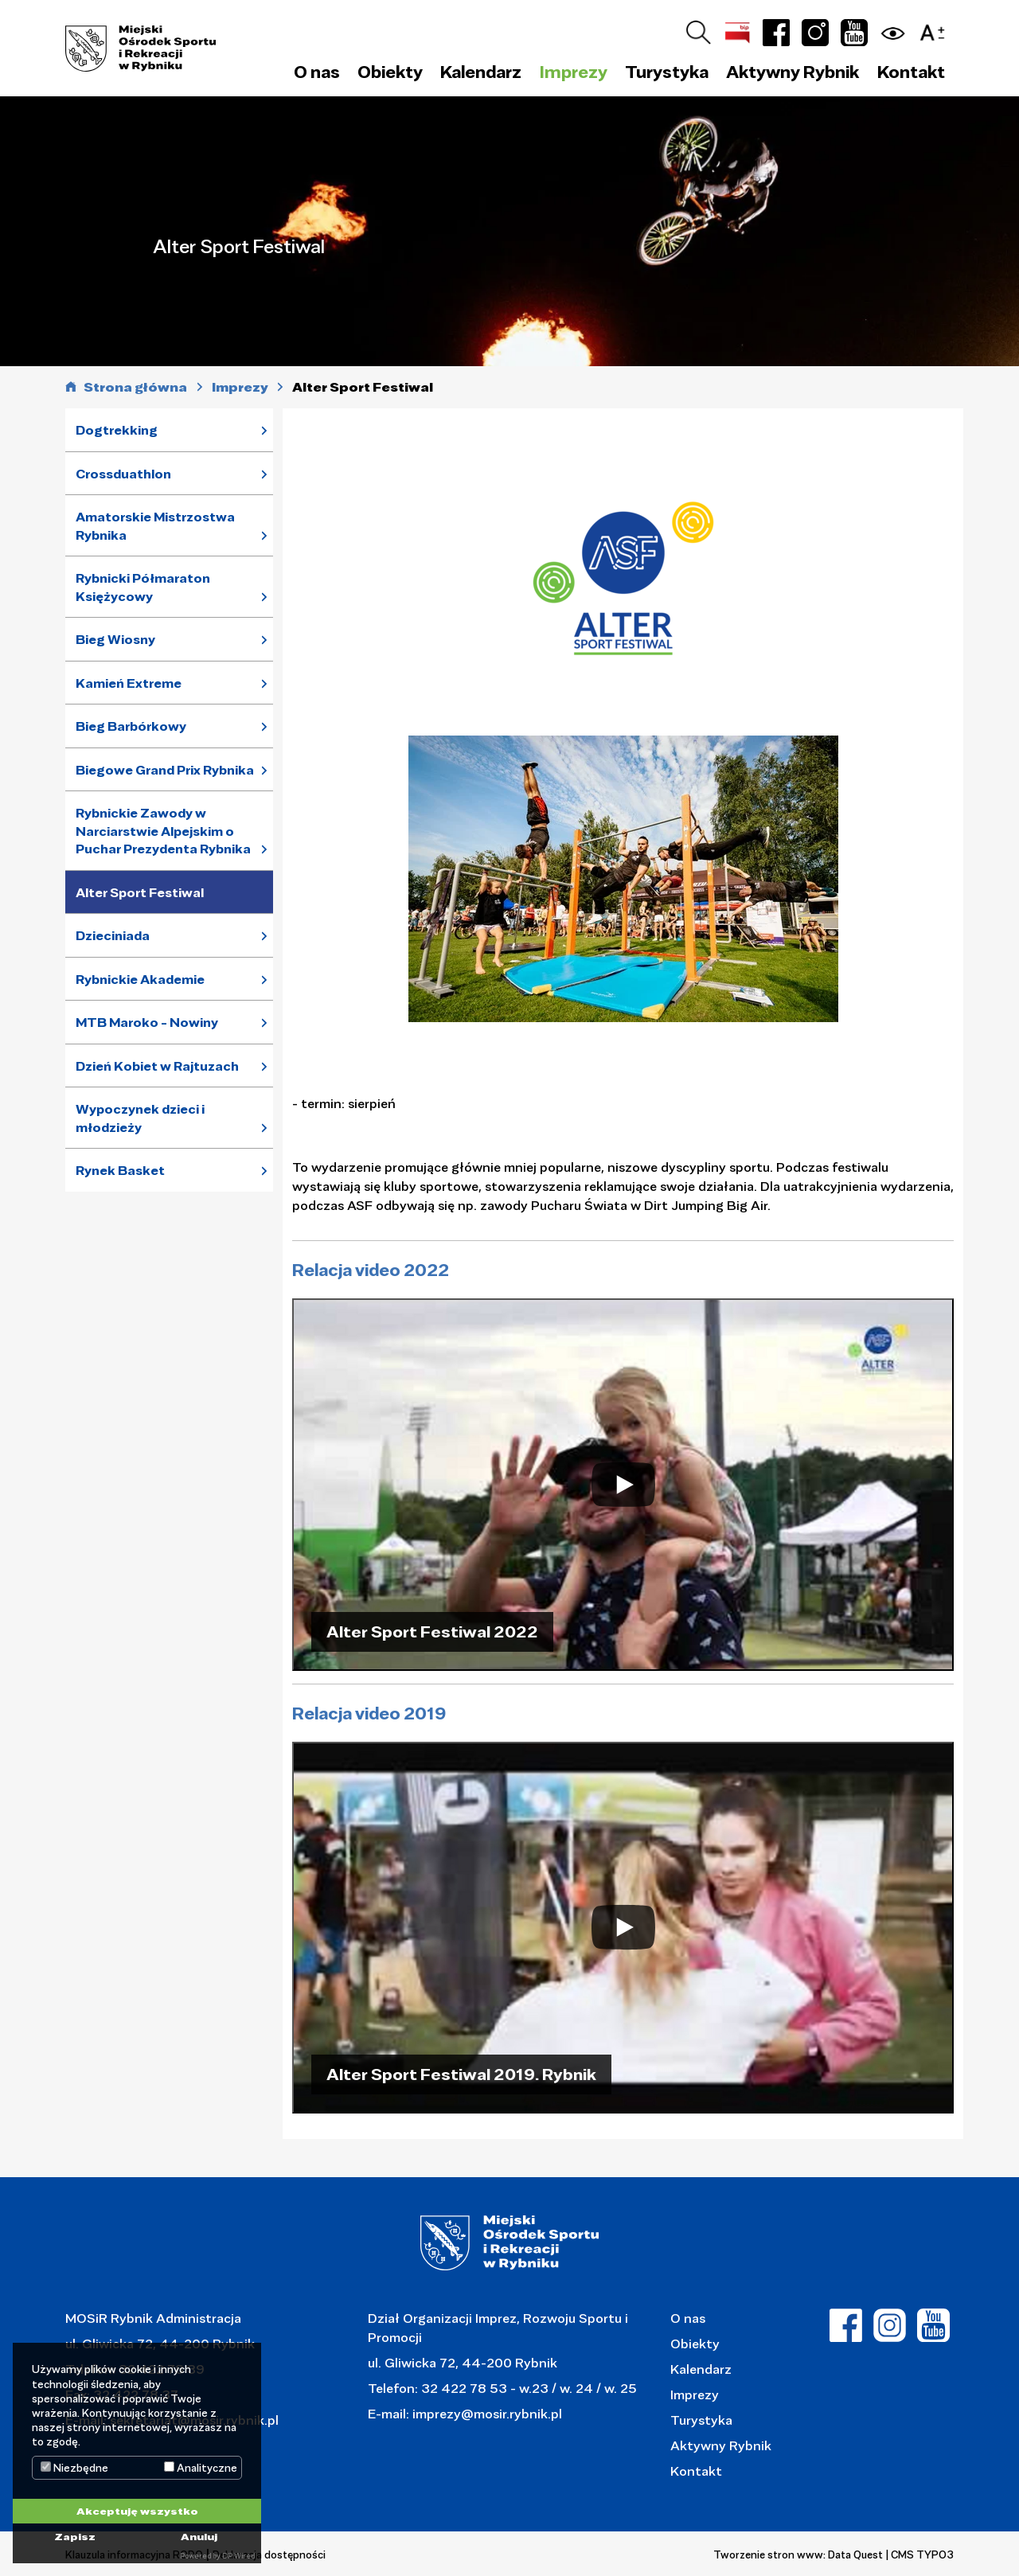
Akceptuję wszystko (137, 2510)
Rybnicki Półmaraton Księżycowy (143, 587)
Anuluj (199, 2536)
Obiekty (695, 2343)
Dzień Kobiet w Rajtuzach (157, 1066)
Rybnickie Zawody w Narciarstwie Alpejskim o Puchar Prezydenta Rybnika (163, 831)
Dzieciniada (113, 935)
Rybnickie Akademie (140, 979)
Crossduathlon (123, 473)
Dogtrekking (117, 430)
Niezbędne (74, 2467)
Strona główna (135, 387)
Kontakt (911, 71)
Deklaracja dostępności (269, 2554)
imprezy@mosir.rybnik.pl (485, 2413)
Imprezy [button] (573, 71)
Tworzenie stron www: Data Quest (798, 2554)
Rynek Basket (120, 1170)
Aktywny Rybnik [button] (792, 71)
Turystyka (701, 2419)
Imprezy (694, 2394)
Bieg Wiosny (115, 639)
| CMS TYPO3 (920, 2554)
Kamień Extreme (129, 683)
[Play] (623, 1484)
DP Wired (238, 2555)
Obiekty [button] (390, 71)
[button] (936, 30)
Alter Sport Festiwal (140, 892)
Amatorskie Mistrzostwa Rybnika (155, 525)
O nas (687, 2317)
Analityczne (200, 2467)
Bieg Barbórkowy (131, 726)
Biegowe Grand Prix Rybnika (165, 770)
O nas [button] (317, 71)
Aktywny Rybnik (720, 2445)
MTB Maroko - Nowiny (147, 1022)
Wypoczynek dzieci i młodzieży (140, 1118)
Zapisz (75, 2536)
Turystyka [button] (667, 71)
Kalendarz (480, 71)
